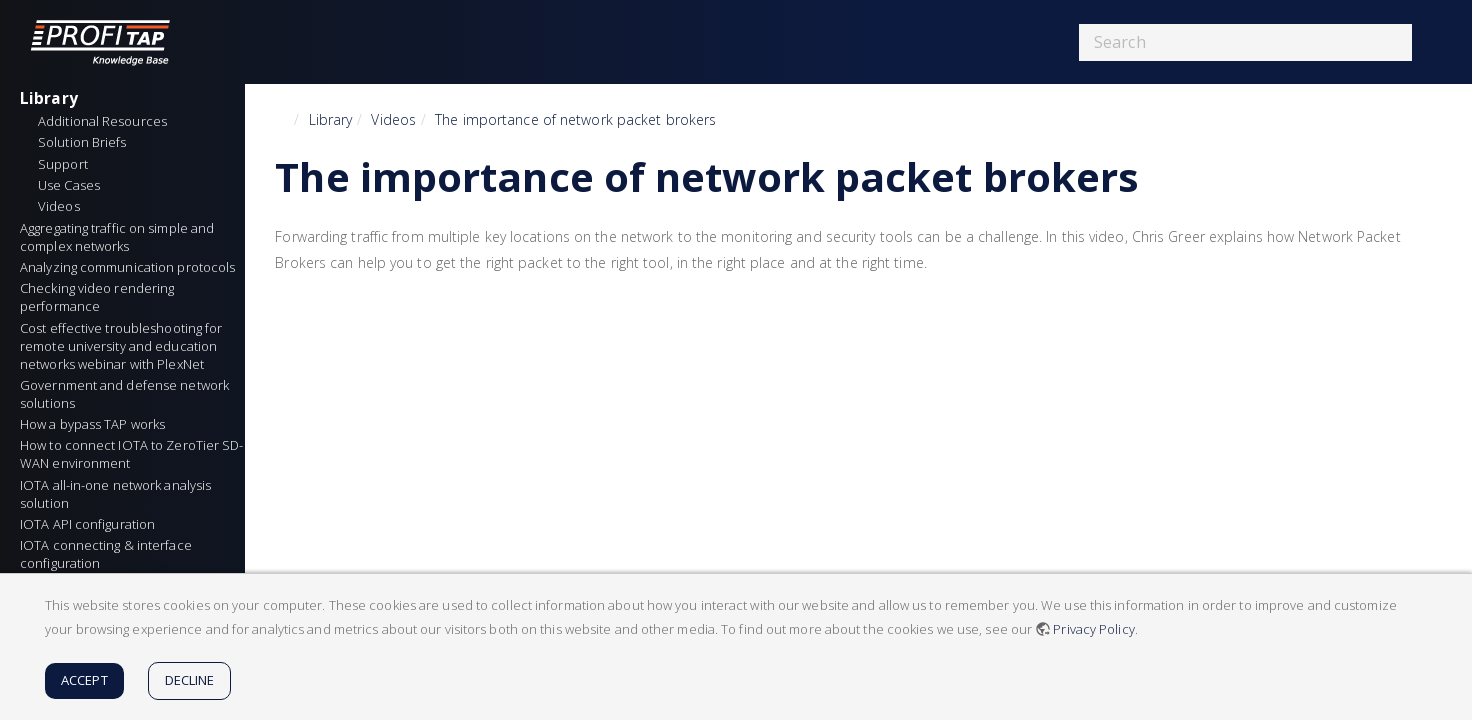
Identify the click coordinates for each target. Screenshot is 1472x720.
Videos (393, 119)
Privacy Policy (1093, 629)
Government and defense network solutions (126, 394)
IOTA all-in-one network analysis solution (117, 494)
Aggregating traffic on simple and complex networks (118, 237)
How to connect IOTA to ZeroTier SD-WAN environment (132, 454)
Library (49, 98)
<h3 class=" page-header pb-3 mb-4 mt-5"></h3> (538, 436)
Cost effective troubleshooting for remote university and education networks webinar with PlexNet (123, 346)
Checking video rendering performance (99, 297)
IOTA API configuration (87, 524)
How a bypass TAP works (92, 424)
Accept (84, 680)
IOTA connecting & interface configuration (107, 554)
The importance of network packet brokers (575, 119)
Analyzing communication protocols (127, 267)
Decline (190, 680)
